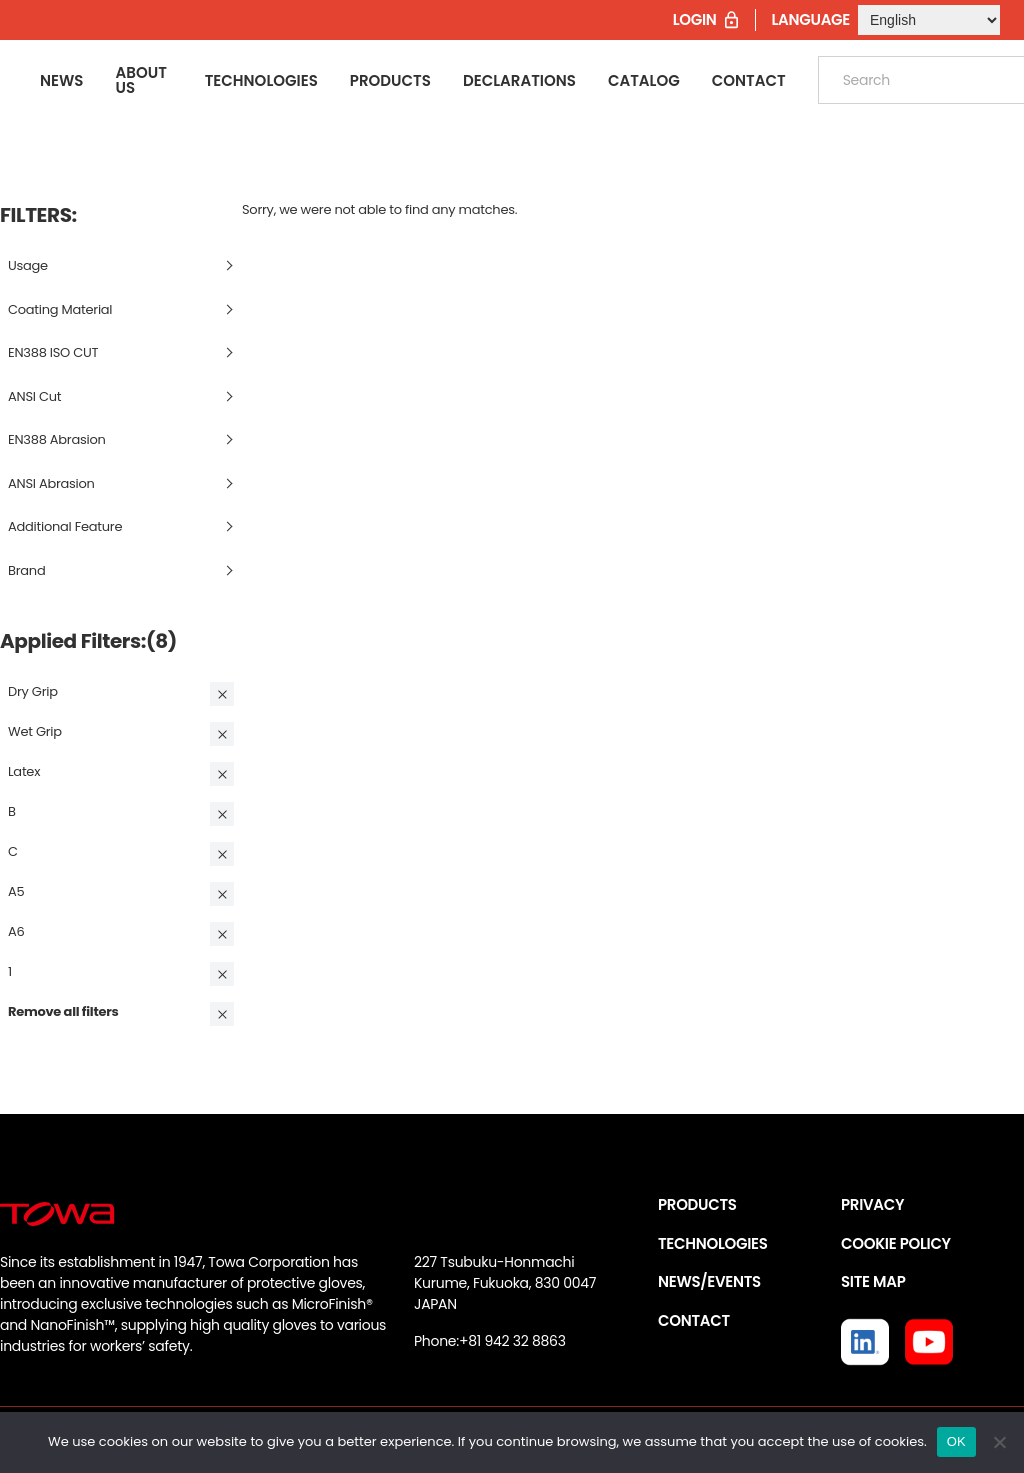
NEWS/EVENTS (709, 1281)
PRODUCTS (697, 1204)
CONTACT (694, 1320)
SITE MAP (873, 1281)
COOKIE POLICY (896, 1243)
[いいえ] (999, 1442)
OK (956, 1441)
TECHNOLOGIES (713, 1243)
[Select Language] (929, 20)
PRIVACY (872, 1204)
